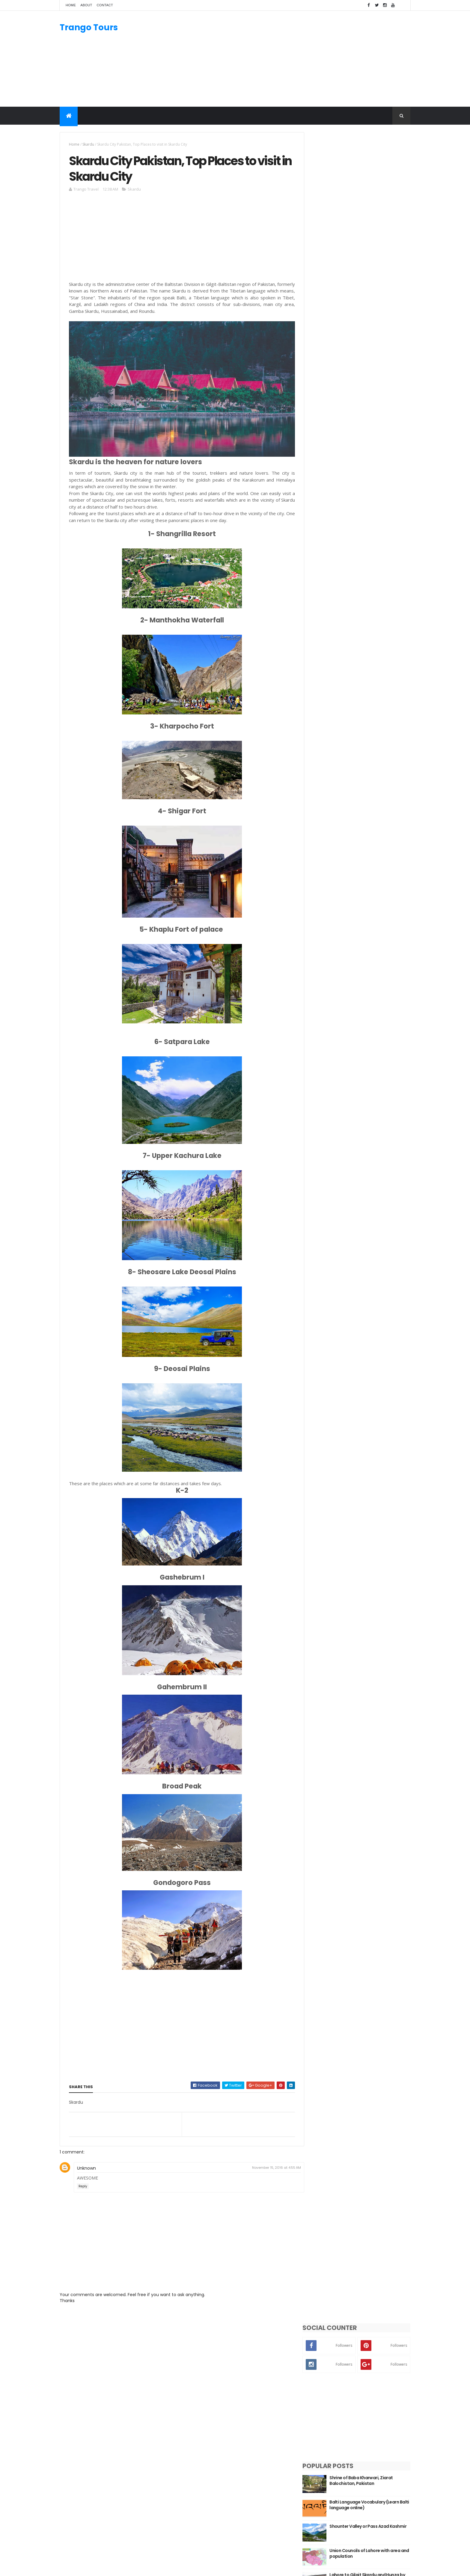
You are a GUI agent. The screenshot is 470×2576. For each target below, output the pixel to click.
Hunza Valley (311, 2479)
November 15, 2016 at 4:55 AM (272, 2165)
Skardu (88, 144)
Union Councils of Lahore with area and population (374, 362)
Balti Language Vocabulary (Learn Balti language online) (374, 314)
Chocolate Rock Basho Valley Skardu (369, 435)
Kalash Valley (311, 2486)
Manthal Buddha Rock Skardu (217, 2438)
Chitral (305, 2500)
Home (71, 5)
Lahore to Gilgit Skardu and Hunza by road (374, 387)
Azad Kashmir (312, 2450)
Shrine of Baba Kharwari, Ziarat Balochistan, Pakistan (371, 289)
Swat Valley (310, 2465)
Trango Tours (89, 27)
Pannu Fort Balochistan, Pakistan (373, 408)
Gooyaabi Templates (154, 2567)
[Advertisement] (301, 59)
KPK (301, 2444)
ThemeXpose (93, 2567)
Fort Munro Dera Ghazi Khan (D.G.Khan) (367, 484)
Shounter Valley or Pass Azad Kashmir (368, 338)
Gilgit (303, 2493)
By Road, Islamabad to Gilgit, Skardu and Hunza (368, 459)
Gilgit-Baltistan (313, 2436)
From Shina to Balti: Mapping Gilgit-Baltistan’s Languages (368, 508)
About (86, 5)
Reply (83, 2184)
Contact (105, 5)
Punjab (305, 2458)
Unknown (86, 2166)
